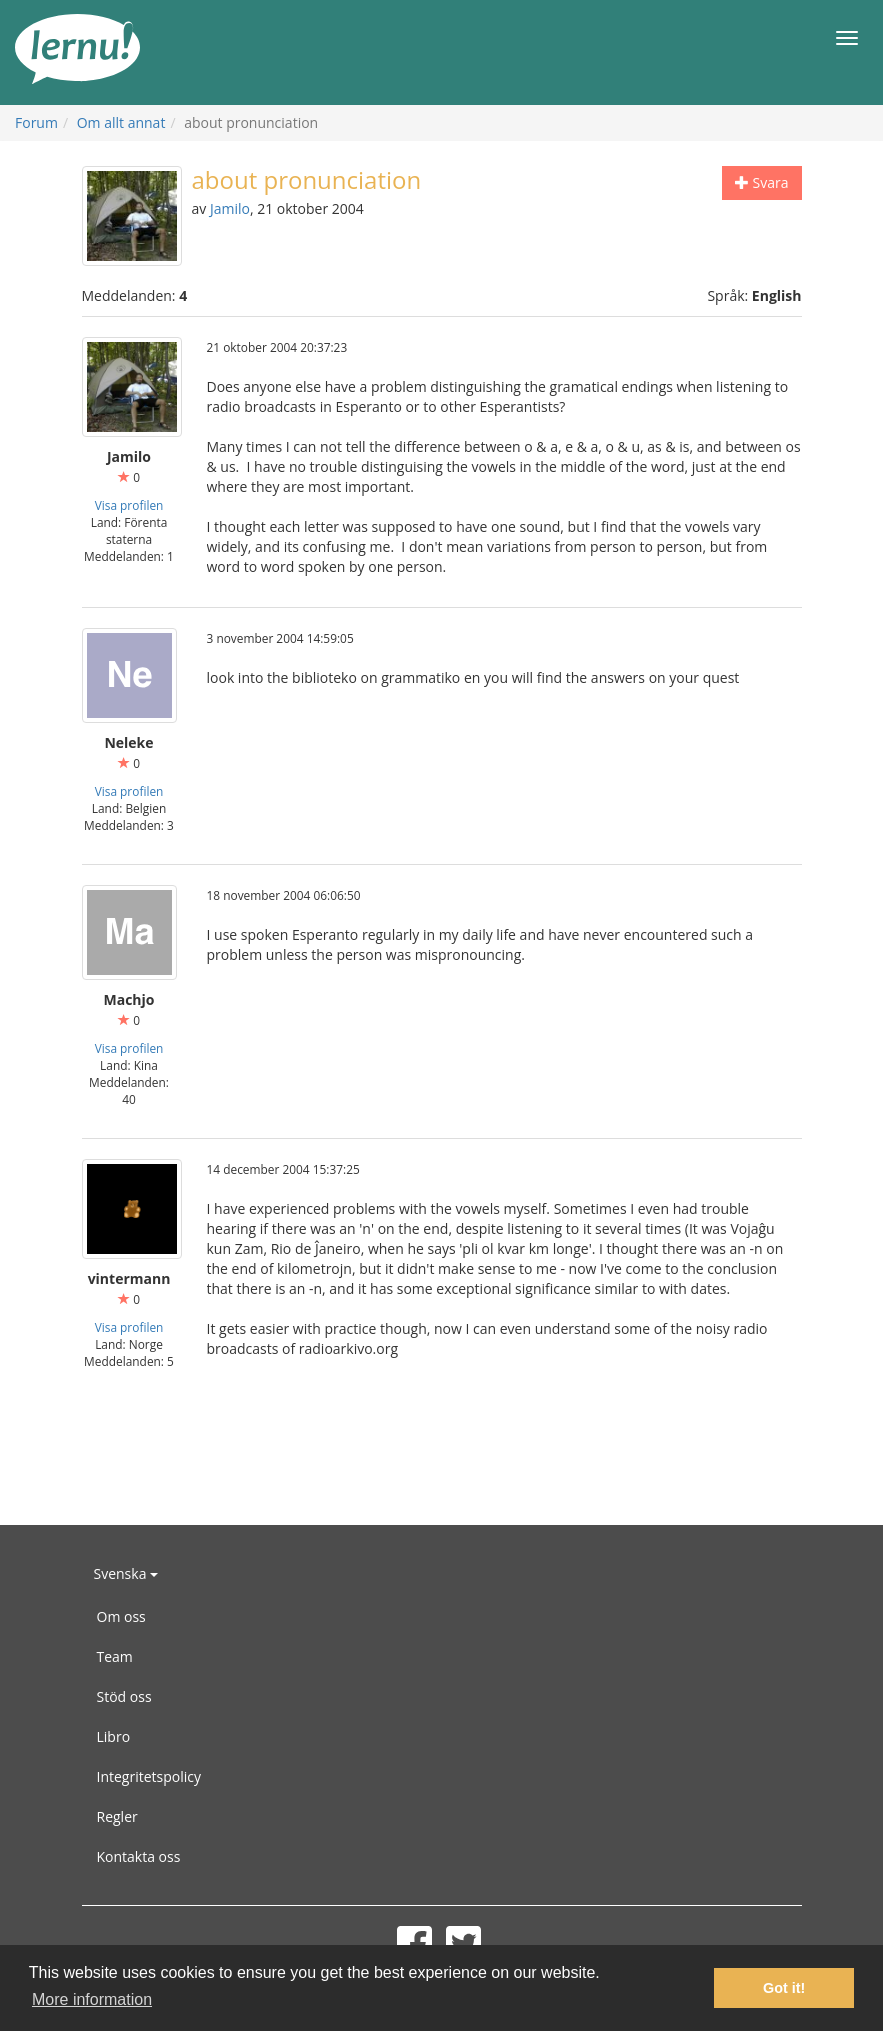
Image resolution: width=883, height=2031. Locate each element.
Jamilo (230, 208)
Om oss (121, 1616)
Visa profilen (129, 505)
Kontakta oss (139, 1856)
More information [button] (92, 1999)
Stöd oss (124, 1696)
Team (115, 1656)
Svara (762, 182)
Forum (36, 122)
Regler (117, 1816)
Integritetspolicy (149, 1776)
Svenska (126, 1573)
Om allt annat (121, 122)
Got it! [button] (784, 1988)
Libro (114, 1736)
